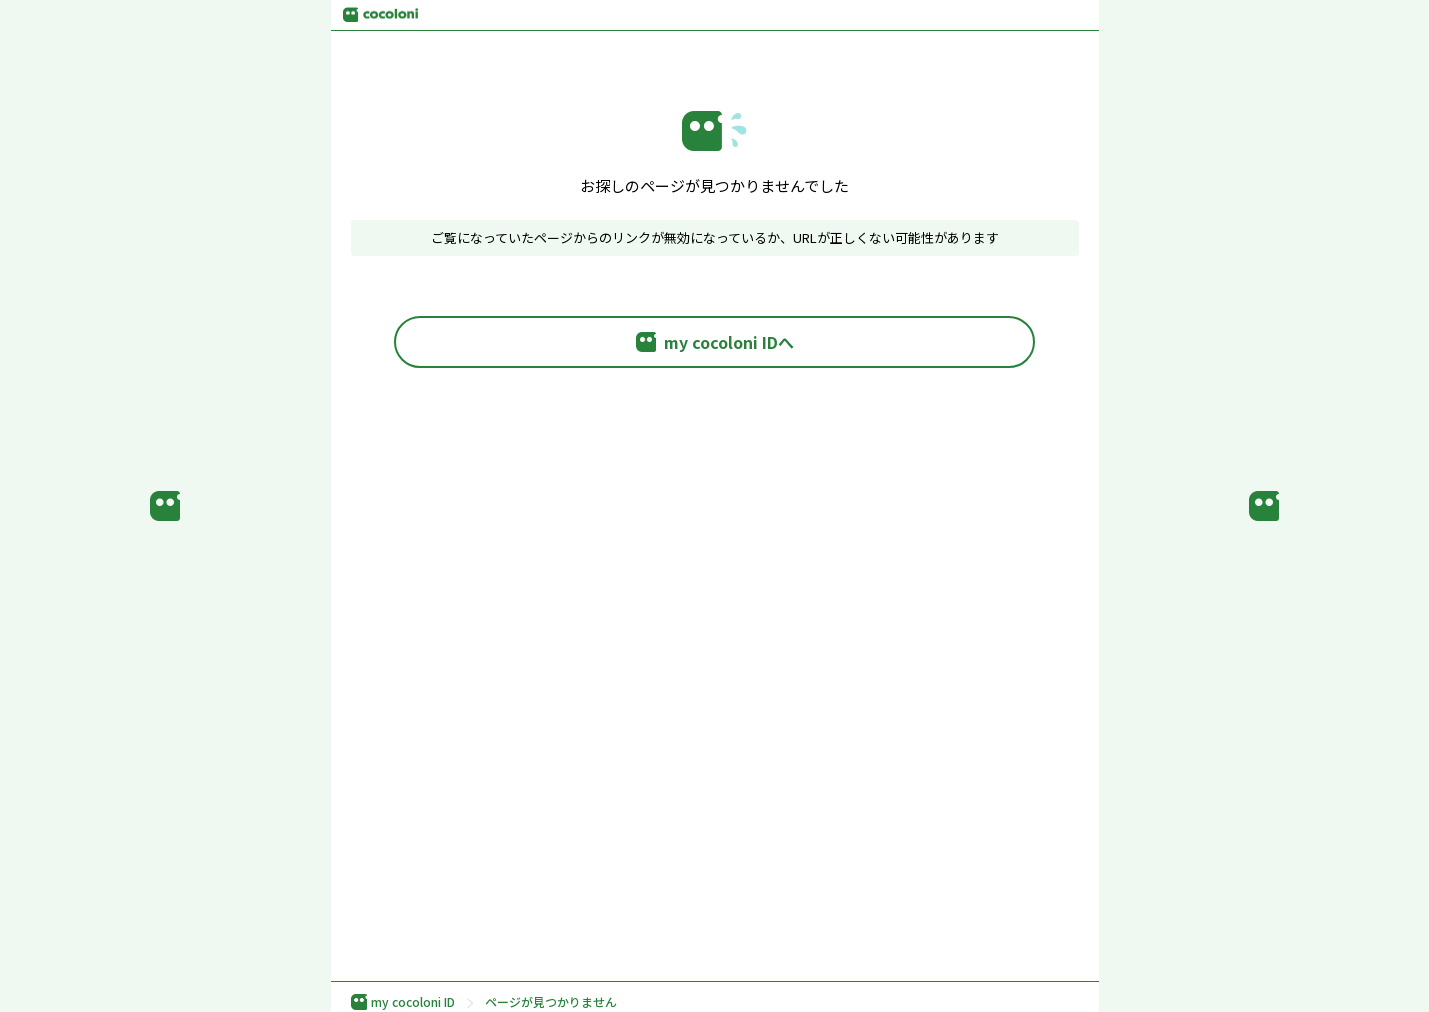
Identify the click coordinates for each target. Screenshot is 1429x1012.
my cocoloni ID (403, 1002)
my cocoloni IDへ (715, 342)
